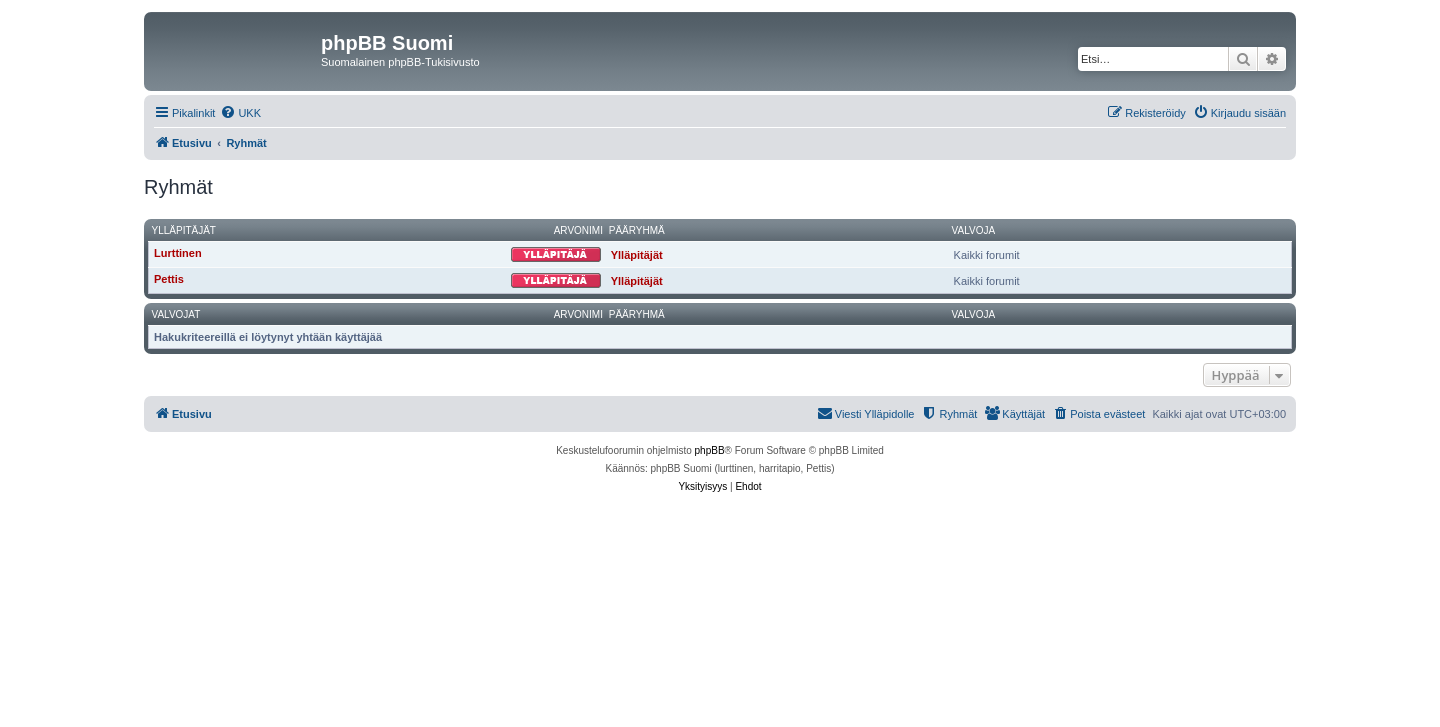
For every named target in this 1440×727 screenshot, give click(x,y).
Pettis (169, 279)
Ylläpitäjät (184, 230)
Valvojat (176, 314)
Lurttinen (178, 253)
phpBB (710, 450)
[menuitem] (240, 113)
